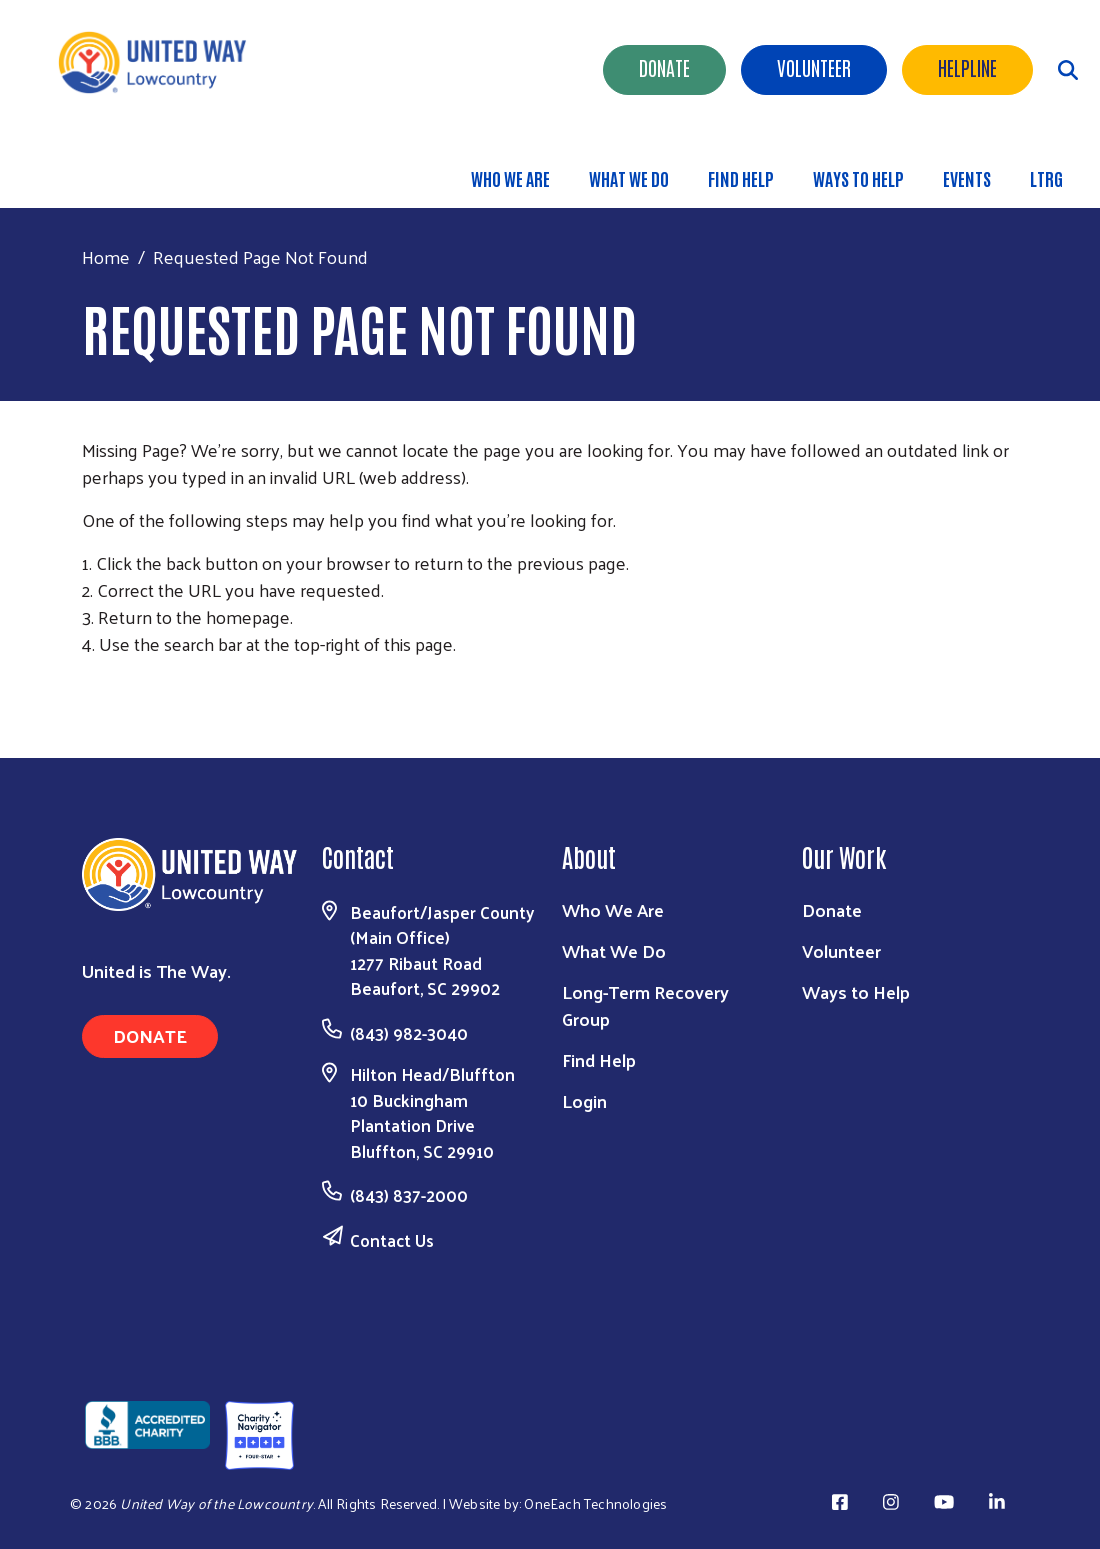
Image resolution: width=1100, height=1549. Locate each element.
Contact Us (392, 1240)
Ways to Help (858, 178)
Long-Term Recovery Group (645, 1005)
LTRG (1046, 178)
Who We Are (510, 178)
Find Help (741, 178)
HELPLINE (967, 67)
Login (584, 1100)
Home (106, 256)
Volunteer (814, 67)
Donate (664, 67)
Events (967, 178)
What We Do (629, 178)
